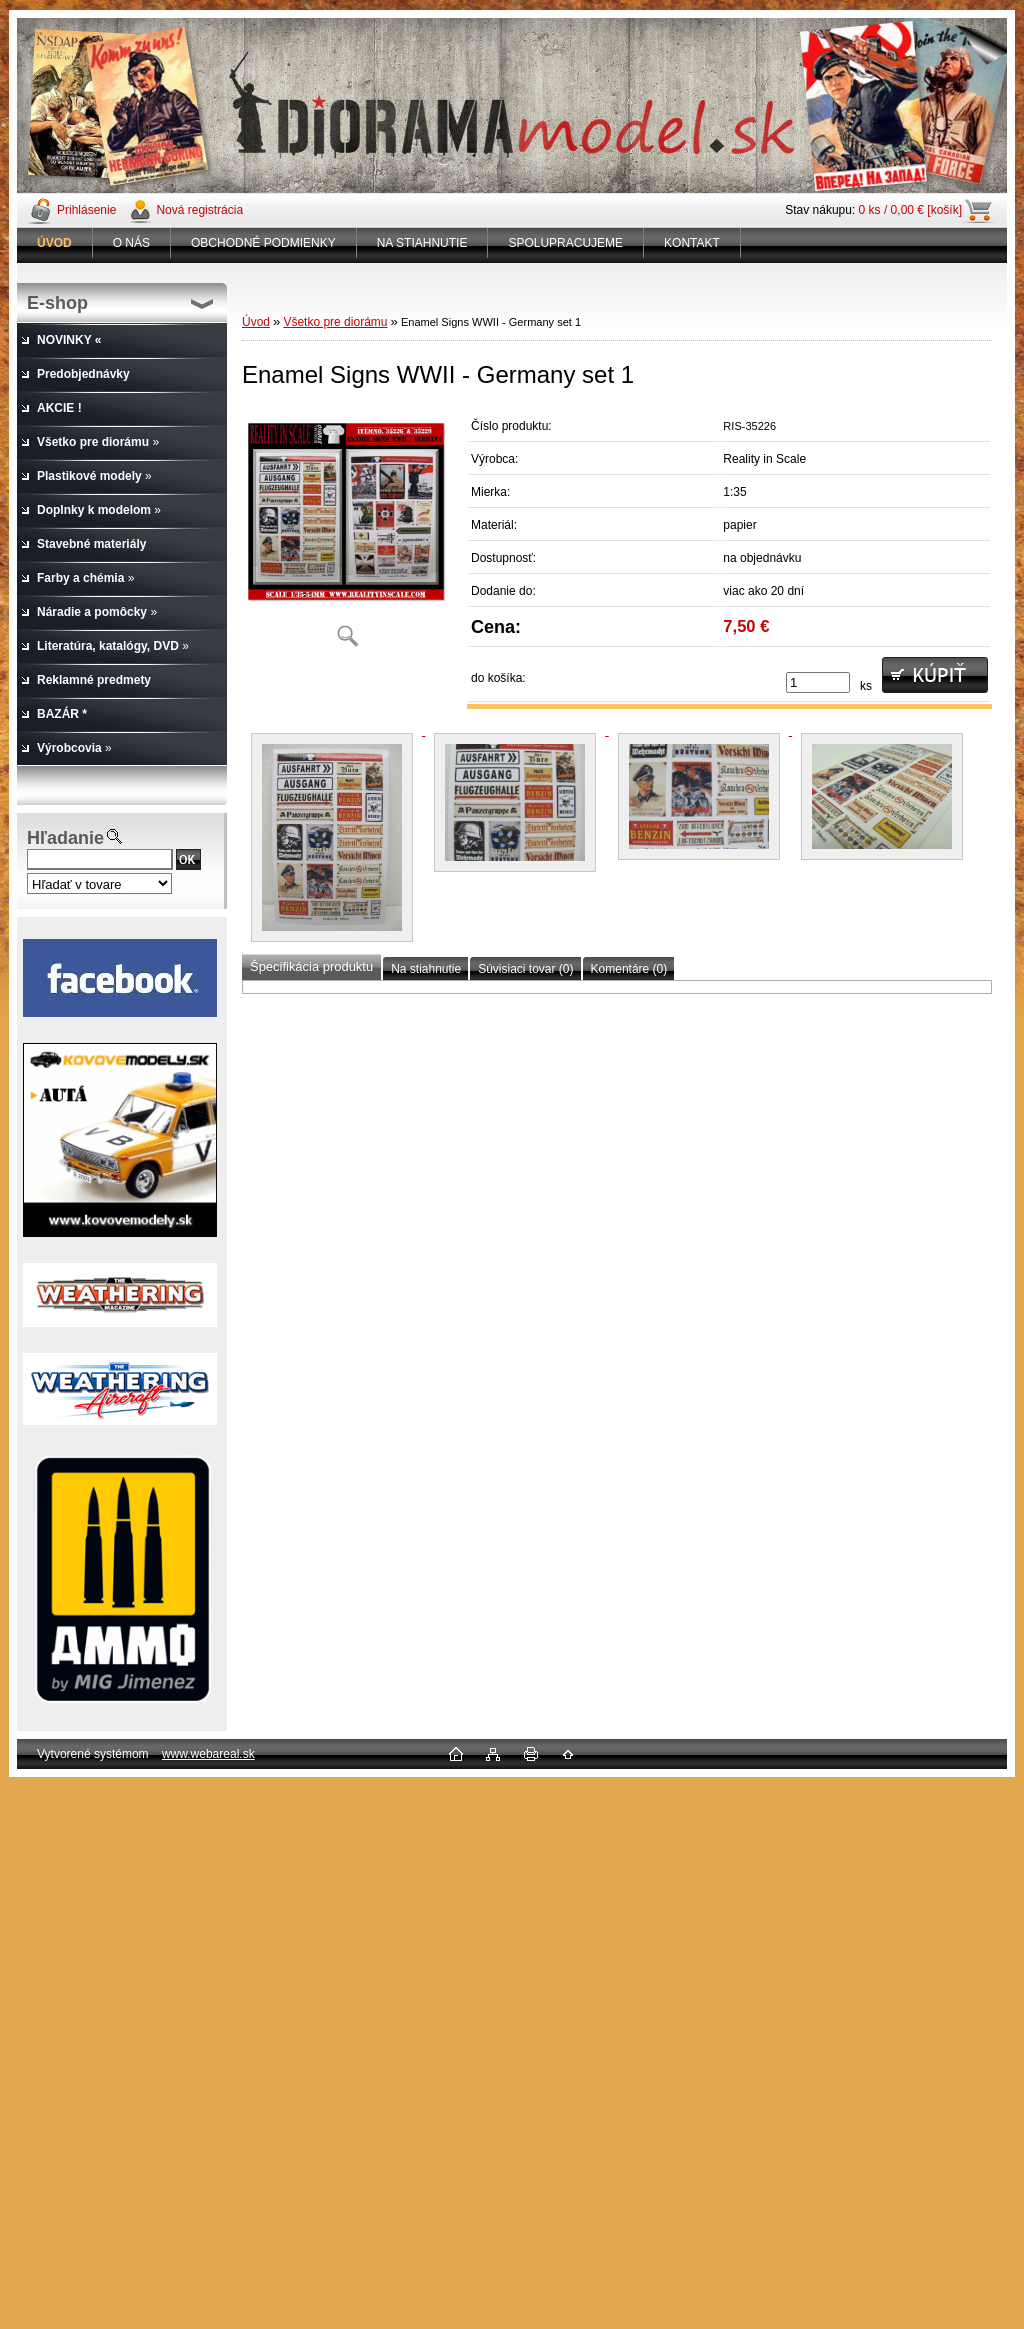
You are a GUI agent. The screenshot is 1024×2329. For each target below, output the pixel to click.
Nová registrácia (199, 210)
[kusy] (818, 682)
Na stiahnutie (426, 969)
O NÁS (131, 243)
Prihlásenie (86, 210)
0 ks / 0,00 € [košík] (910, 210)
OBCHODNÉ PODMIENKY (263, 243)
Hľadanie (65, 838)
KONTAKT (692, 243)
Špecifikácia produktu (311, 966)
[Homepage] (55, 243)
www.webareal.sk (208, 1754)
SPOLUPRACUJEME (565, 243)
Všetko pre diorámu (335, 322)
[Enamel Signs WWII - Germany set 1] (347, 534)
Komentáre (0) (629, 969)
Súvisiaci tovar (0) (525, 969)
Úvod (256, 322)
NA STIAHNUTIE (422, 243)
